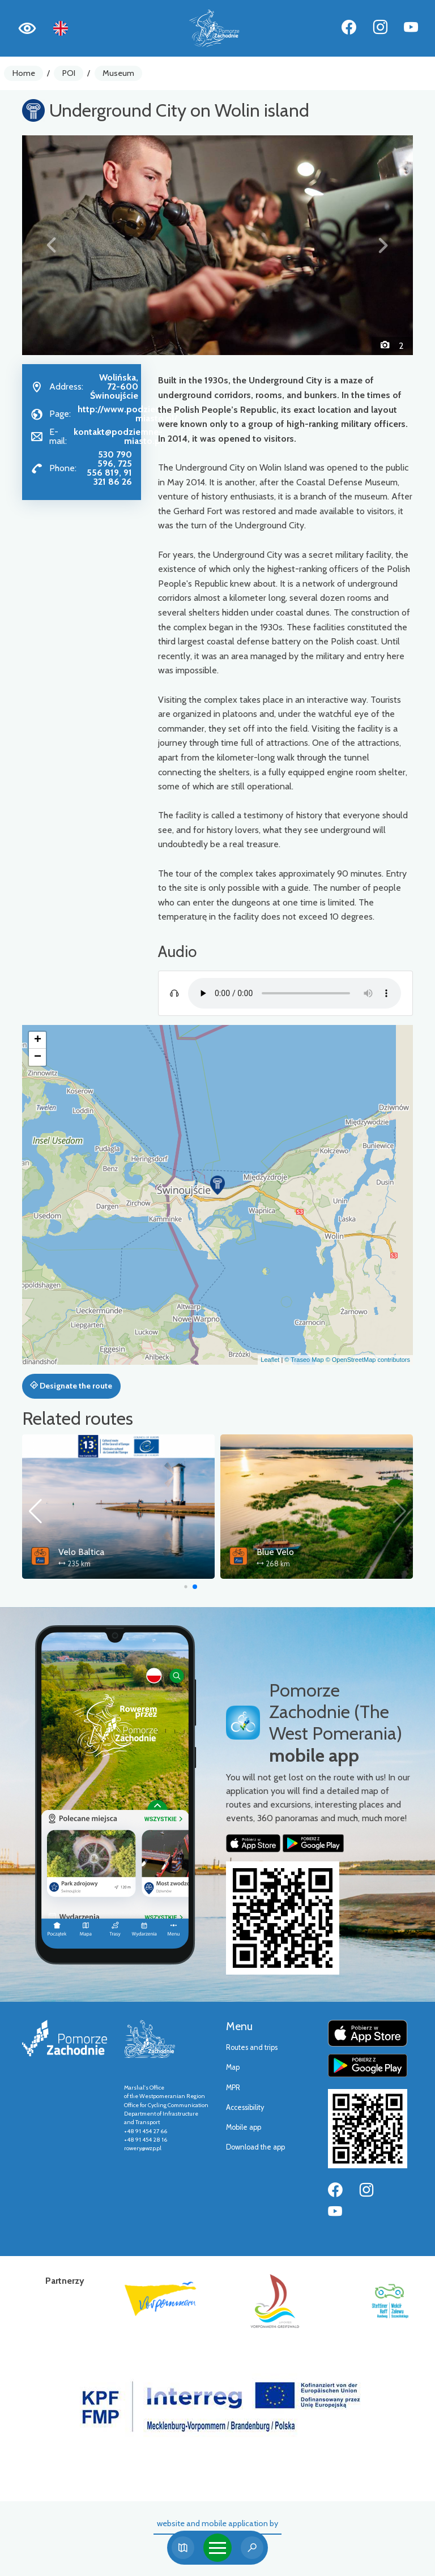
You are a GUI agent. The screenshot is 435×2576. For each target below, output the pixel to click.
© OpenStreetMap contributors (368, 1359)
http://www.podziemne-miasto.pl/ (127, 414)
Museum (118, 73)
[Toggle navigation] (217, 2547)
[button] (51, 245)
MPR (233, 2087)
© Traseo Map (303, 1359)
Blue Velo (275, 1552)
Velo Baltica (81, 1552)
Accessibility (245, 2107)
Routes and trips (252, 2047)
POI (68, 73)
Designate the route (71, 1386)
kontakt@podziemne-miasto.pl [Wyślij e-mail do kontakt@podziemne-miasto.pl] (118, 436)
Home (23, 73)
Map (233, 2067)
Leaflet (270, 1359)
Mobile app (243, 2127)
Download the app (255, 2147)
